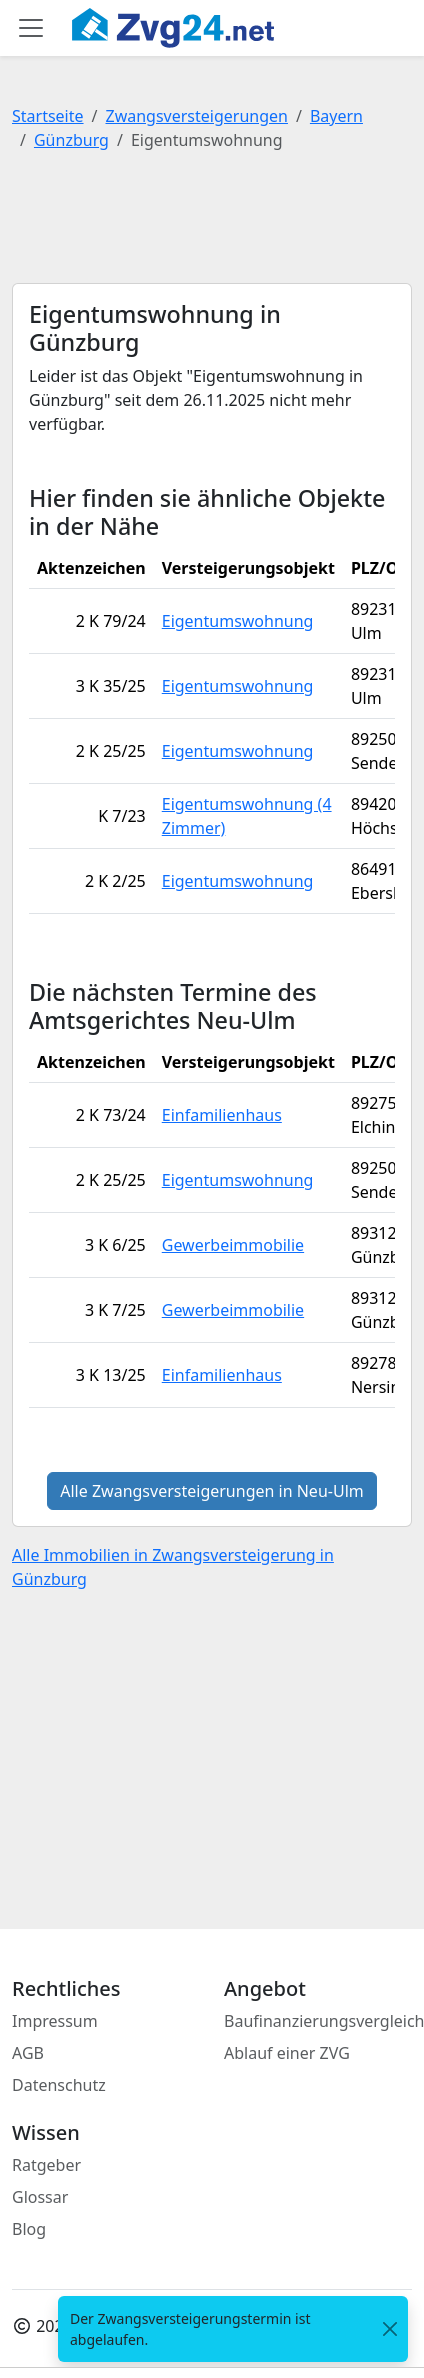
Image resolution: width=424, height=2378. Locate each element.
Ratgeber (46, 2165)
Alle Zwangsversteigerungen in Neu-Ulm (211, 1491)
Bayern (336, 116)
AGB (28, 2053)
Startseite (48, 116)
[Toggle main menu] (31, 28)
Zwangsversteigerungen (197, 116)
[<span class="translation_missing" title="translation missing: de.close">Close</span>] (390, 2329)
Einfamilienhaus (222, 1115)
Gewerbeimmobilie (233, 1245)
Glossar (40, 2197)
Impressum (55, 2021)
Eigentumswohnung (238, 621)
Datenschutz (59, 2085)
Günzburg (71, 140)
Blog (29, 2229)
